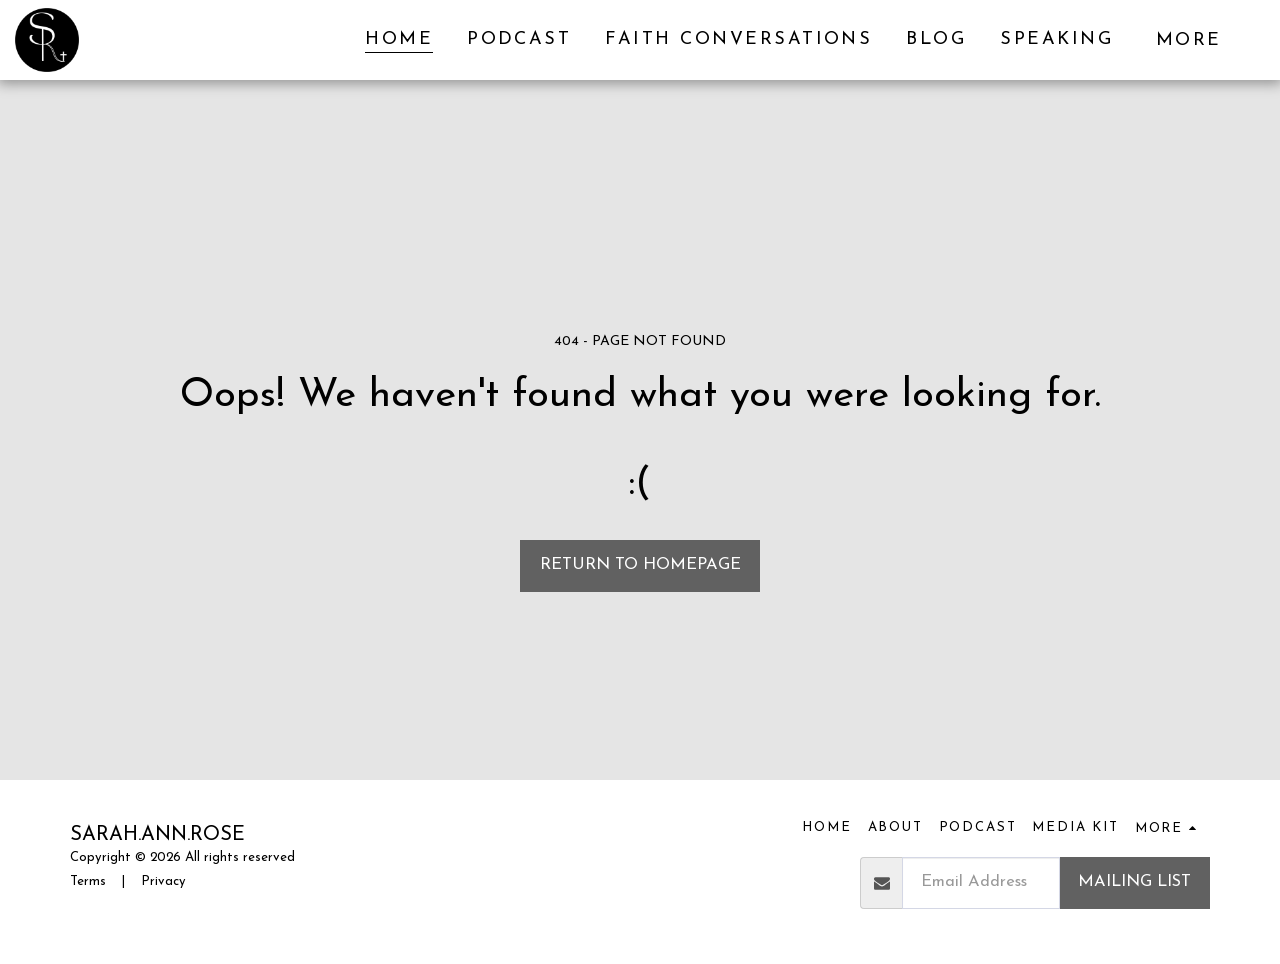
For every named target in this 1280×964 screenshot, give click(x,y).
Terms (88, 881)
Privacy (163, 881)
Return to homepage (640, 565)
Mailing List (1134, 882)
